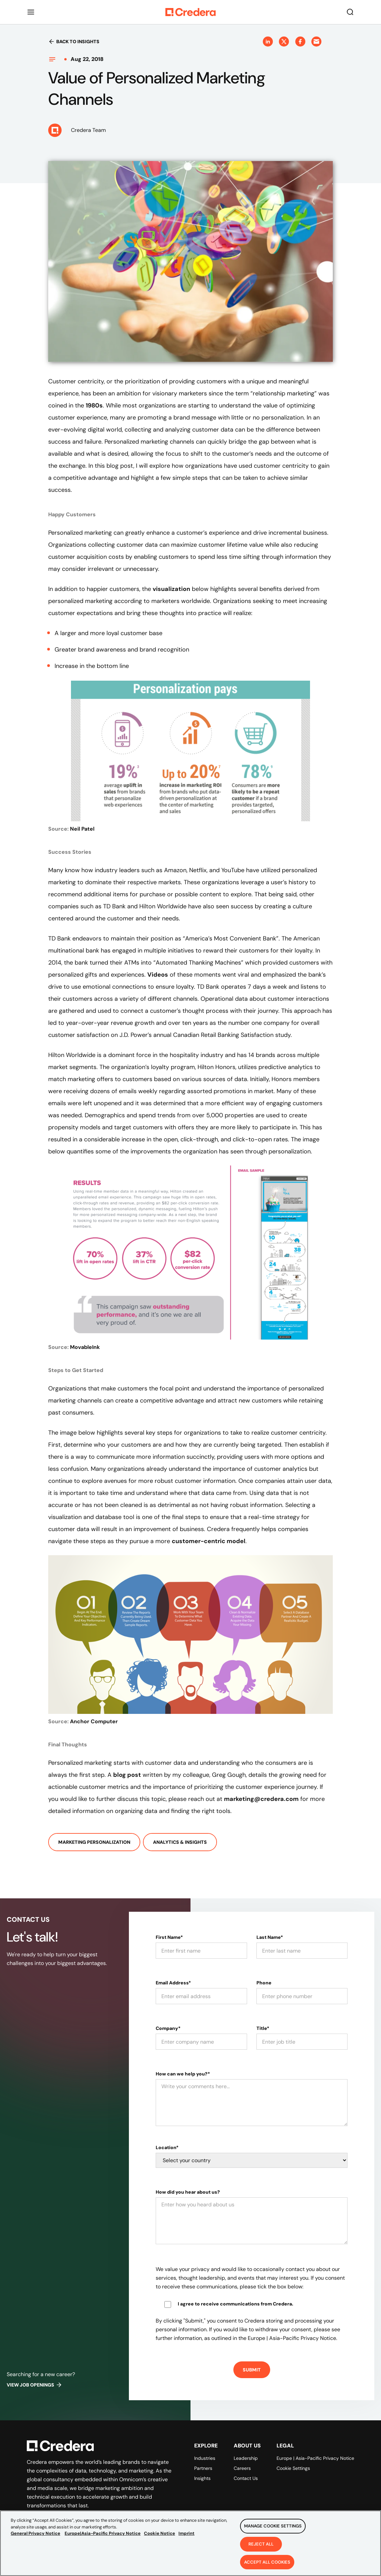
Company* (168, 2028)
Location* (167, 2147)
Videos (157, 975)
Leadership (246, 2458)
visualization (171, 589)
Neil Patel (82, 828)
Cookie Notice (159, 2540)
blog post (127, 1775)
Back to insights (73, 41)
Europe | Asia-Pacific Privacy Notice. (292, 2338)
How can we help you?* (183, 2074)
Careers (242, 2468)
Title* (262, 2028)
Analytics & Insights (180, 1842)
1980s (94, 405)
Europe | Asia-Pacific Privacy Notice (315, 2458)
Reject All (261, 2551)
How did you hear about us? (188, 2192)
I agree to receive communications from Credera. (235, 2304)
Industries (204, 2458)
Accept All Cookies (267, 2568)
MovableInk (85, 1347)
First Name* (169, 1937)
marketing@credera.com (261, 1799)
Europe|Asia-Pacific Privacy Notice (103, 2540)
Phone (264, 1983)
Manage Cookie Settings (273, 2532)
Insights (202, 2478)
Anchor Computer (94, 1721)
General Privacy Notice (35, 2540)
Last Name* (269, 1937)
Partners (203, 2468)
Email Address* (173, 1983)
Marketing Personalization (94, 1842)
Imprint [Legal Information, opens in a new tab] (186, 2540)
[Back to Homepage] (190, 12)
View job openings (34, 2384)
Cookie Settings (293, 2468)
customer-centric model (208, 1541)
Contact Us (246, 2478)
